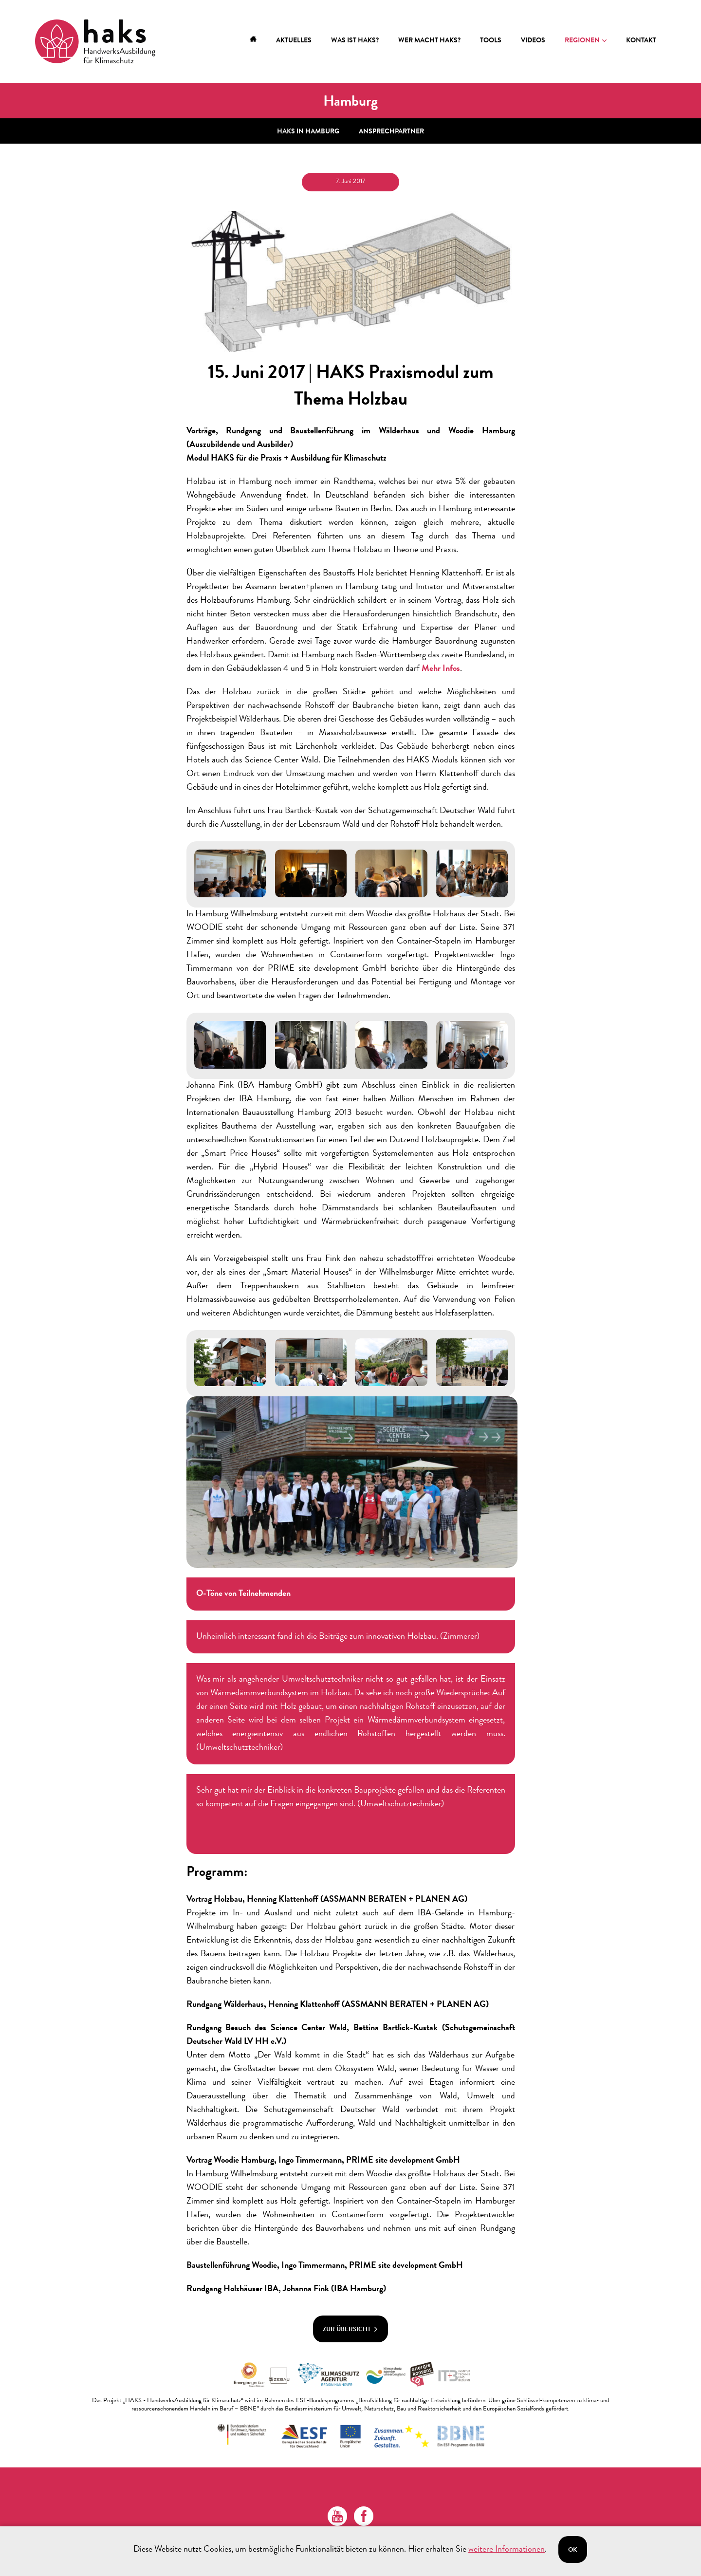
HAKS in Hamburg (308, 127)
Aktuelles (294, 40)
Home (253, 41)
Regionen (582, 40)
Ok (572, 2550)
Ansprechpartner (391, 127)
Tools (490, 40)
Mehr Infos (441, 664)
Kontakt (641, 40)
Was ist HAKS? (355, 40)
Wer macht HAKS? (429, 40)
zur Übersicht (350, 2325)
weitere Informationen (506, 2549)
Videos (533, 40)
